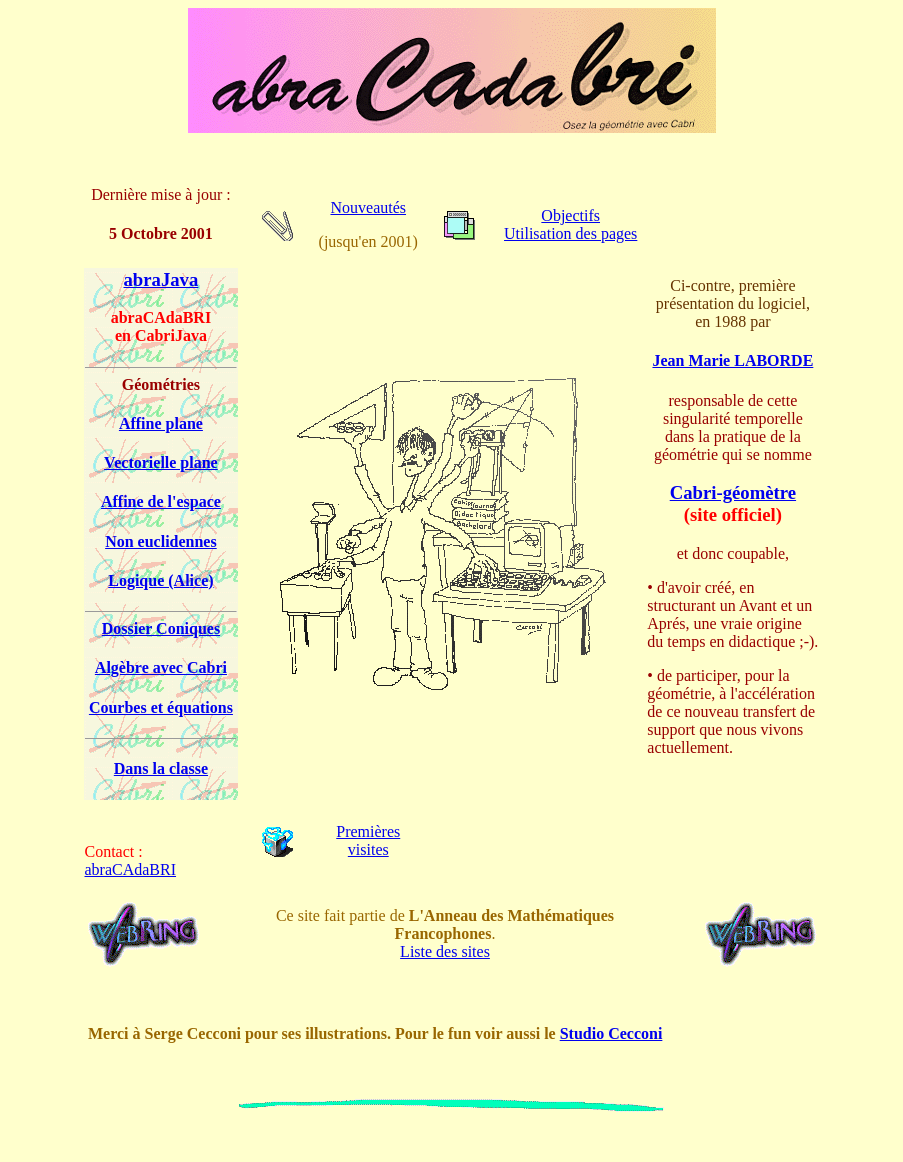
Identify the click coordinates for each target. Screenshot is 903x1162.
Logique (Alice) (160, 580)
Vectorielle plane (161, 462)
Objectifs (570, 215)
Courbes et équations (161, 707)
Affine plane (161, 423)
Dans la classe (161, 768)
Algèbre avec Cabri (161, 667)
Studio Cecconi (611, 1033)
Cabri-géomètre (733, 492)
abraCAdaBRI (131, 869)
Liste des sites (445, 951)
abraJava (161, 279)
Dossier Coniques (161, 628)
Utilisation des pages (570, 233)
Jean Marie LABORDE (732, 360)
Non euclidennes (161, 541)
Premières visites (368, 840)
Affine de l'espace (161, 501)
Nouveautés (368, 207)
